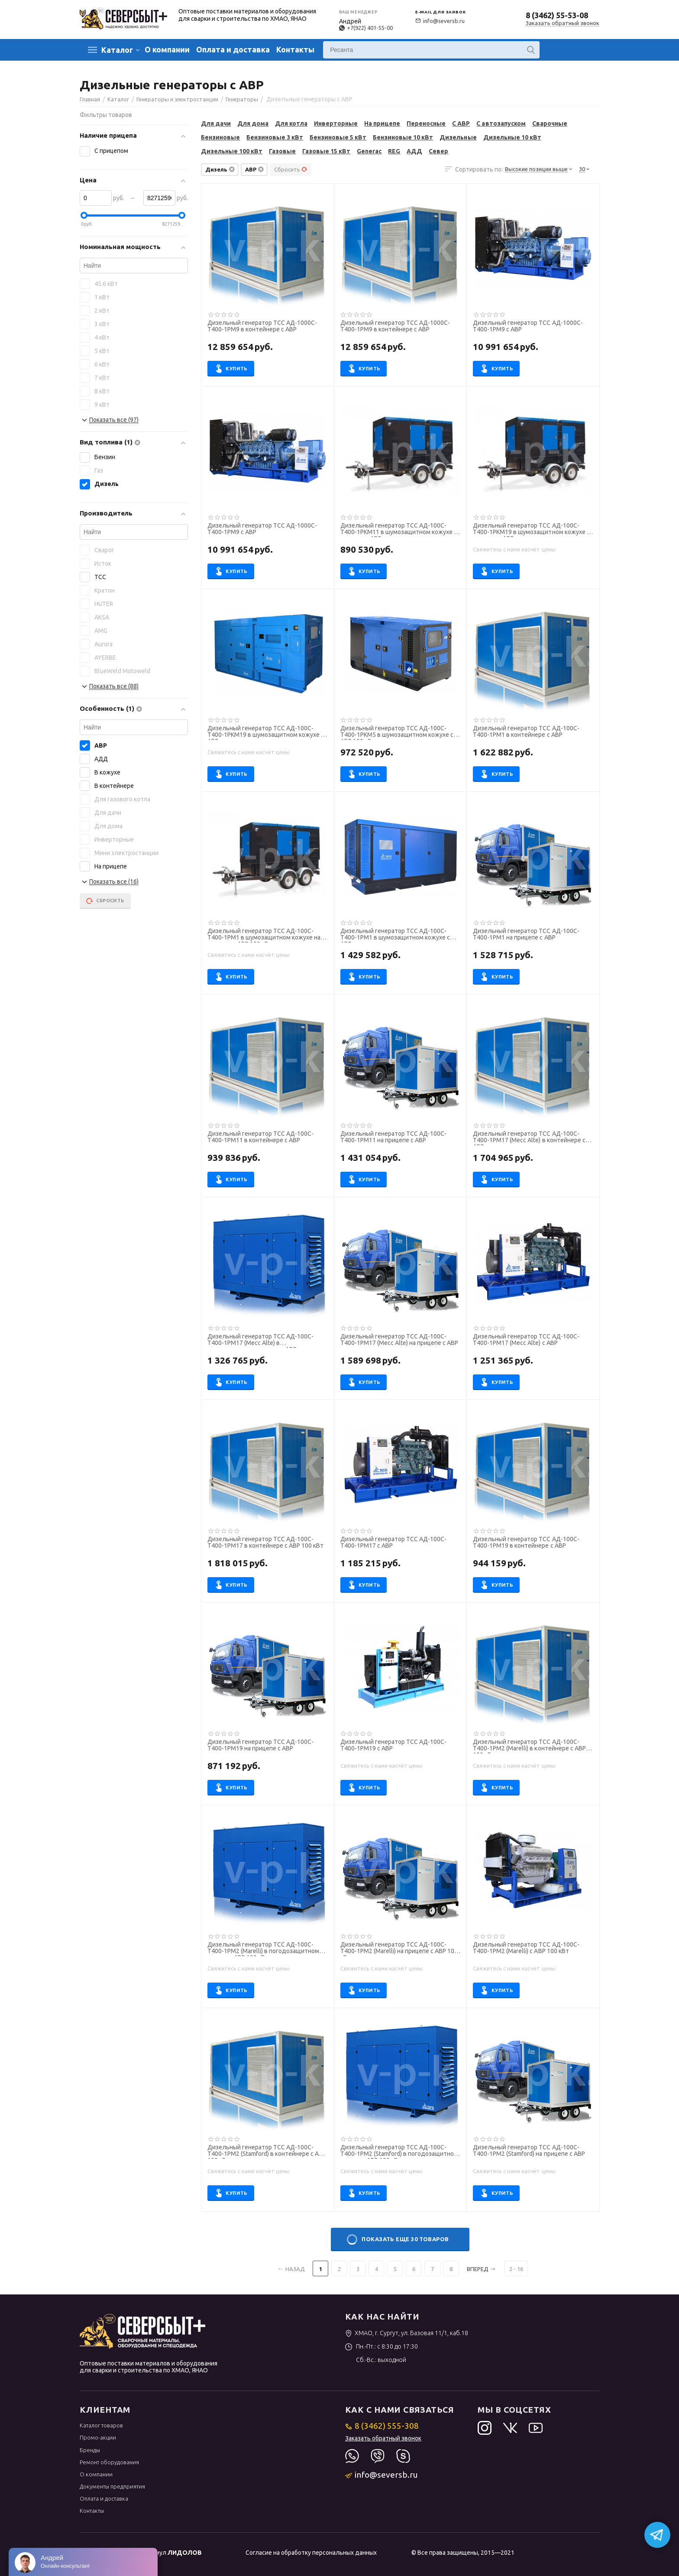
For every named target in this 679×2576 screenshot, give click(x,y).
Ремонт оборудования (109, 2462)
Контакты (295, 49)
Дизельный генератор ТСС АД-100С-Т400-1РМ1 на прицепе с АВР (526, 934)
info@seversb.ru (440, 21)
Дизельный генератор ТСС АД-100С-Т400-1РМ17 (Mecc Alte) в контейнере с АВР (529, 1138)
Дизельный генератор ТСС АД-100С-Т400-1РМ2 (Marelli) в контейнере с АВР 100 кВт (529, 1746)
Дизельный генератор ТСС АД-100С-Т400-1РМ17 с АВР (393, 1542)
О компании (167, 49)
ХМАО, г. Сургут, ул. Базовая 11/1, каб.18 (407, 2333)
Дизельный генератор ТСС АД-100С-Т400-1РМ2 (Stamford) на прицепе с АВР (529, 2150)
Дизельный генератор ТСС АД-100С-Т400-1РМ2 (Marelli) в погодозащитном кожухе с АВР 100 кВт (263, 1948)
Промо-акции (98, 2437)
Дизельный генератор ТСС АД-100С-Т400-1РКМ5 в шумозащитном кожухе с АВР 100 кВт (396, 732)
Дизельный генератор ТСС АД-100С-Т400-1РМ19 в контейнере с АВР (526, 1542)
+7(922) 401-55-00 (366, 28)
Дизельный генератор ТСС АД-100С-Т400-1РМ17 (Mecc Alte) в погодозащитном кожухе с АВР (260, 1340)
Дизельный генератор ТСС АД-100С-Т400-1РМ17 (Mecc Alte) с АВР (526, 1339)
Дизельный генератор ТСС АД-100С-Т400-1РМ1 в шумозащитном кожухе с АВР (395, 935)
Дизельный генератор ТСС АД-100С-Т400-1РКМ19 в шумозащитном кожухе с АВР (265, 732)
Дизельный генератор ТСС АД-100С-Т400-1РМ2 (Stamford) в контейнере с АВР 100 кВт (266, 2151)
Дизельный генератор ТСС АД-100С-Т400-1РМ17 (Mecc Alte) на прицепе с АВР (399, 1339)
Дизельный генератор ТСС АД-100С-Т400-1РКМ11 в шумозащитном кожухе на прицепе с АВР (400, 529)
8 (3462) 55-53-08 (557, 15)
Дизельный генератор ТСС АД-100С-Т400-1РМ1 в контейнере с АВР (526, 731)
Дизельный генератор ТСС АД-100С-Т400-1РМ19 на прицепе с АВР (260, 1745)
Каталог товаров (101, 2425)
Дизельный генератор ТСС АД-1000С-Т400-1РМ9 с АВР (527, 326)
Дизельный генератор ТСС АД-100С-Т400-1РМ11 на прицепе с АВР (393, 1137)
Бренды (90, 2450)
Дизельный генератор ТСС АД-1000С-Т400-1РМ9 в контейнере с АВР (262, 326)
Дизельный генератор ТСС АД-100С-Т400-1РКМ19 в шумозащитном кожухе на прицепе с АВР (533, 529)
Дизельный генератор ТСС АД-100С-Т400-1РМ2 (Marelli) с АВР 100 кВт (526, 1947)
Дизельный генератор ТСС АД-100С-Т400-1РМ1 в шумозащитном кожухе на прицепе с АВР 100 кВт (263, 935)
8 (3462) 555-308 (382, 2425)
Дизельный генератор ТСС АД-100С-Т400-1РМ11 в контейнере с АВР (260, 1137)
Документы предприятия (112, 2486)
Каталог (117, 49)
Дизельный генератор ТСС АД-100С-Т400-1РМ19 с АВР (393, 1745)
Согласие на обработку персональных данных (311, 2552)
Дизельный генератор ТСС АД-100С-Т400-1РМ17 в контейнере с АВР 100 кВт (265, 1542)
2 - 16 (516, 2269)
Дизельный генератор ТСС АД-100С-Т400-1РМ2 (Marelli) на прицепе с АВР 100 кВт (399, 1948)
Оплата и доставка (233, 49)
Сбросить (290, 169)
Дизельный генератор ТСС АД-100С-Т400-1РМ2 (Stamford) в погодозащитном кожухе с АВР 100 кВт (399, 2151)
